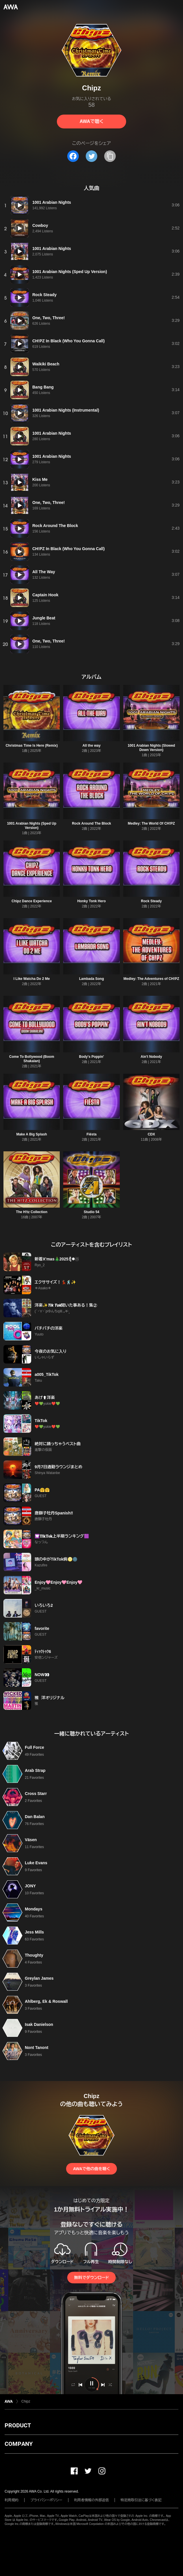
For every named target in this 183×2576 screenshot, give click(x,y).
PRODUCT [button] (18, 2425)
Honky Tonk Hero (91, 901)
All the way (92, 746)
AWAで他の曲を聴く (91, 2168)
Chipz (25, 2401)
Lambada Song (91, 979)
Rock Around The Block (91, 823)
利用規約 (11, 2500)
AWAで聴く (91, 121)
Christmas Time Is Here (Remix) (31, 746)
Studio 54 (91, 1212)
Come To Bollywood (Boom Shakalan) (31, 1059)
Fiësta (92, 1134)
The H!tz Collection (31, 1212)
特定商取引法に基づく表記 (141, 2500)
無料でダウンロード (91, 2277)
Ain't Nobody (151, 1057)
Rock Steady (151, 901)
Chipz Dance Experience (32, 901)
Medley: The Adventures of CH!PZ (151, 979)
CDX (151, 1134)
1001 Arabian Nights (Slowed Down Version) (151, 748)
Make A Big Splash (31, 1134)
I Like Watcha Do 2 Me (32, 979)
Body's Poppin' (91, 1057)
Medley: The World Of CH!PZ (151, 823)
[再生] (19, 205)
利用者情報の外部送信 (91, 2500)
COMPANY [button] (19, 2443)
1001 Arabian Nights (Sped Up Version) (31, 825)
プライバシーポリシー (46, 2500)
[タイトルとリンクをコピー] (110, 156)
